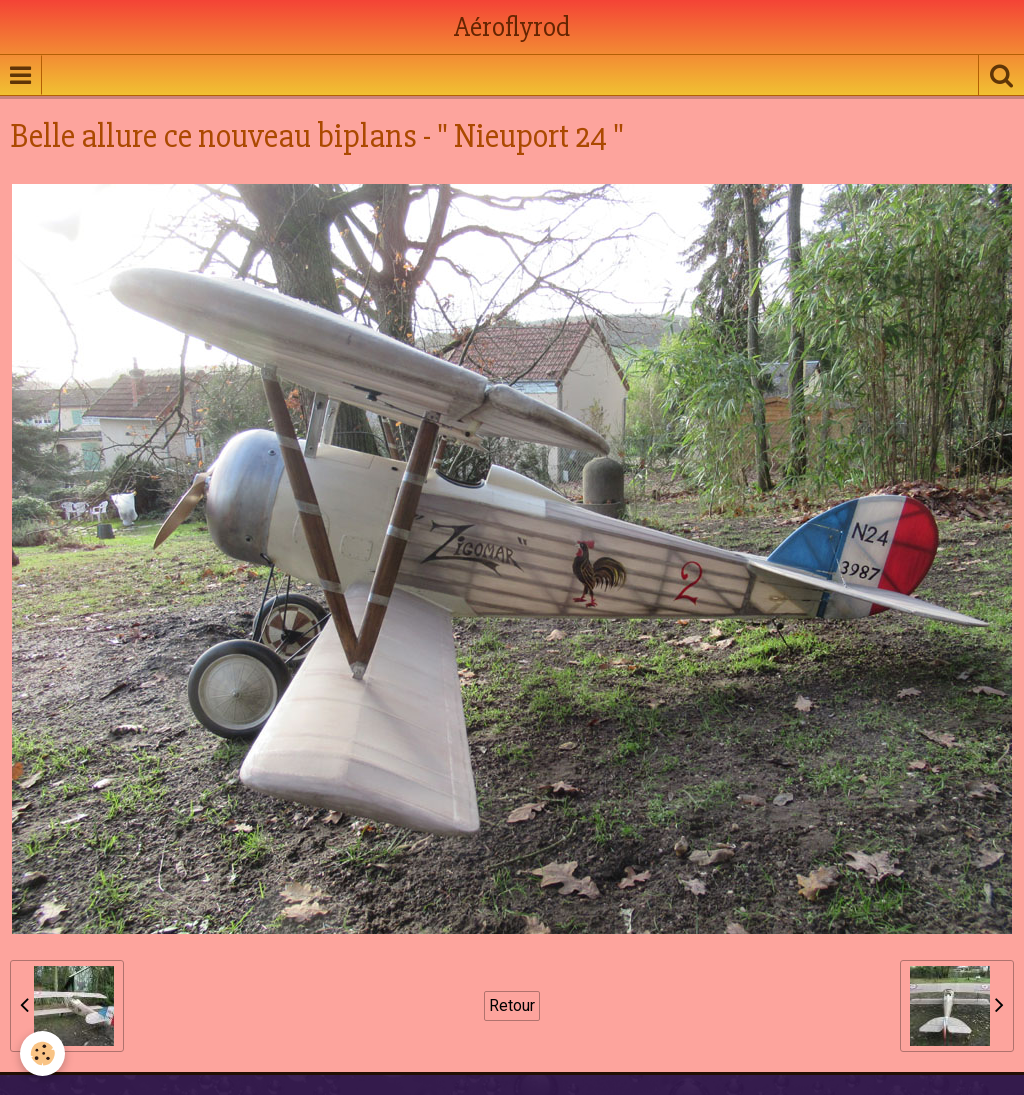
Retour (512, 1005)
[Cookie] (42, 1053)
